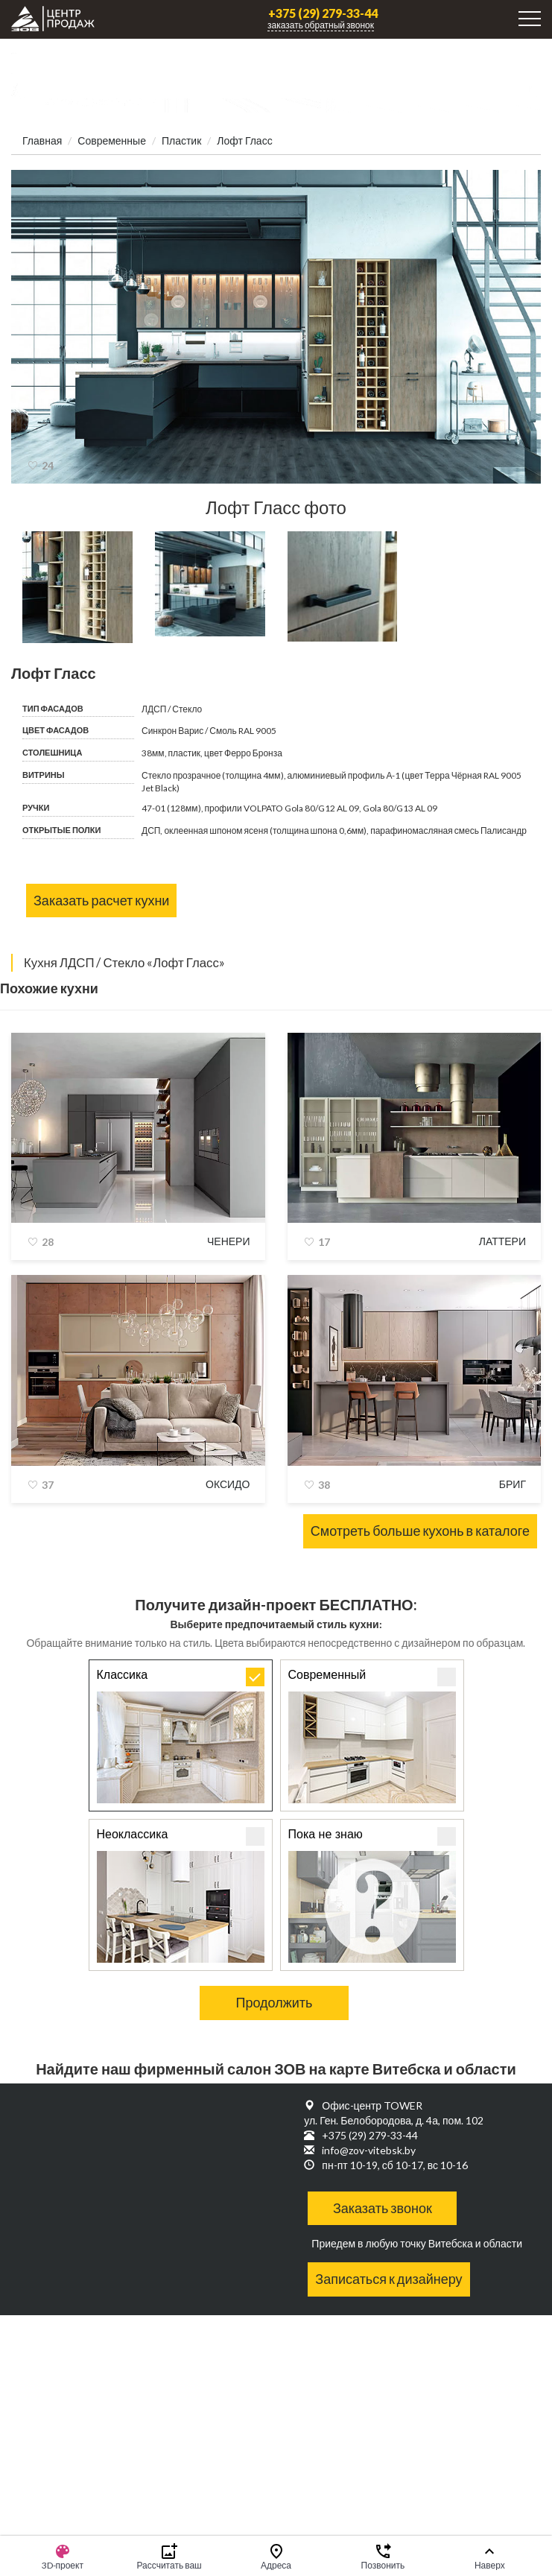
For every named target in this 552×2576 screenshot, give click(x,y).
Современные (111, 140)
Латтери (502, 1241)
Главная (42, 140)
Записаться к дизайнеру (388, 2278)
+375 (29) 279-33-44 (323, 13)
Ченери (228, 1241)
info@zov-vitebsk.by (369, 2150)
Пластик (181, 140)
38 (324, 1484)
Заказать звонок (382, 2208)
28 (48, 1241)
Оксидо (228, 1484)
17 (324, 1241)
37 (48, 1484)
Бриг (512, 1484)
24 (48, 465)
